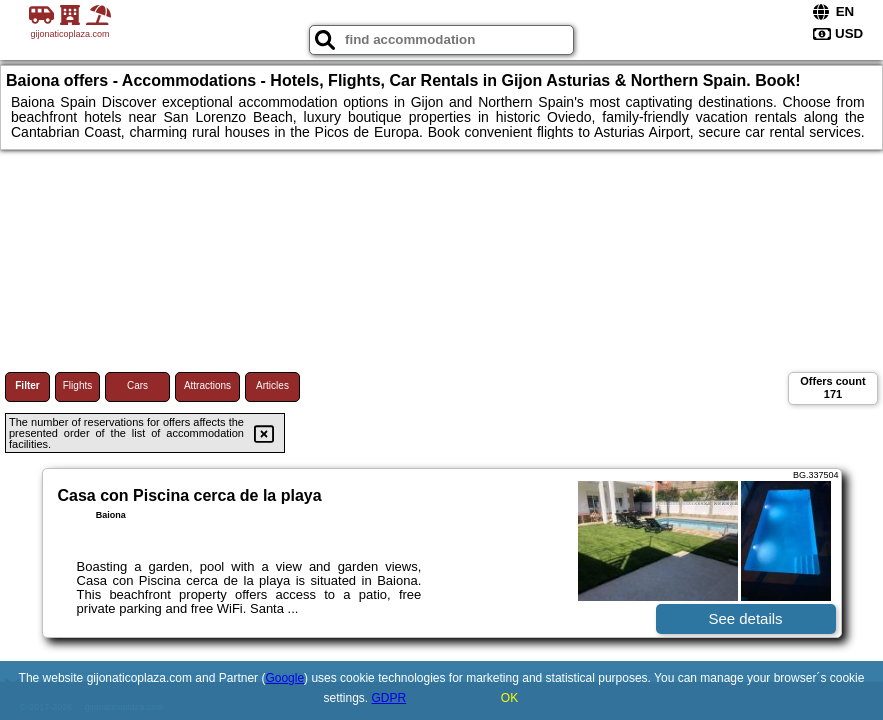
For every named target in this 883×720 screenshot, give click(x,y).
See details (745, 618)
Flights (77, 385)
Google (284, 678)
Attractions (207, 385)
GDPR (389, 698)
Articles (272, 385)
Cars (137, 385)
